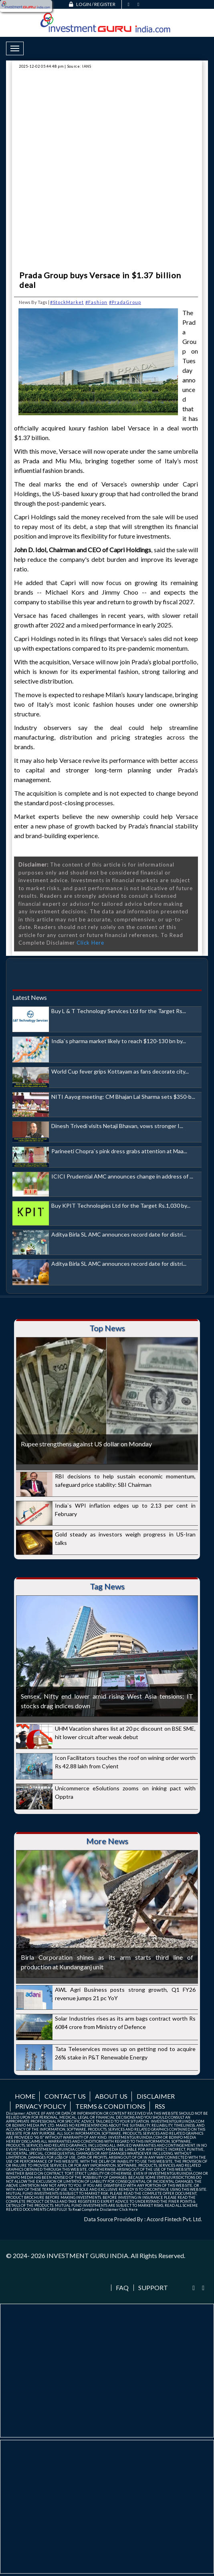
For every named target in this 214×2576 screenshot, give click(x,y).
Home (25, 2096)
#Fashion (96, 302)
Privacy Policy (40, 2106)
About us (111, 2096)
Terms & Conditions (110, 2106)
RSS (160, 2106)
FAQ (122, 2287)
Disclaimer (156, 2096)
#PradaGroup (125, 302)
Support (153, 2287)
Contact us (65, 2096)
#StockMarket (67, 302)
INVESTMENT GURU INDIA (87, 2255)
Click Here (90, 942)
